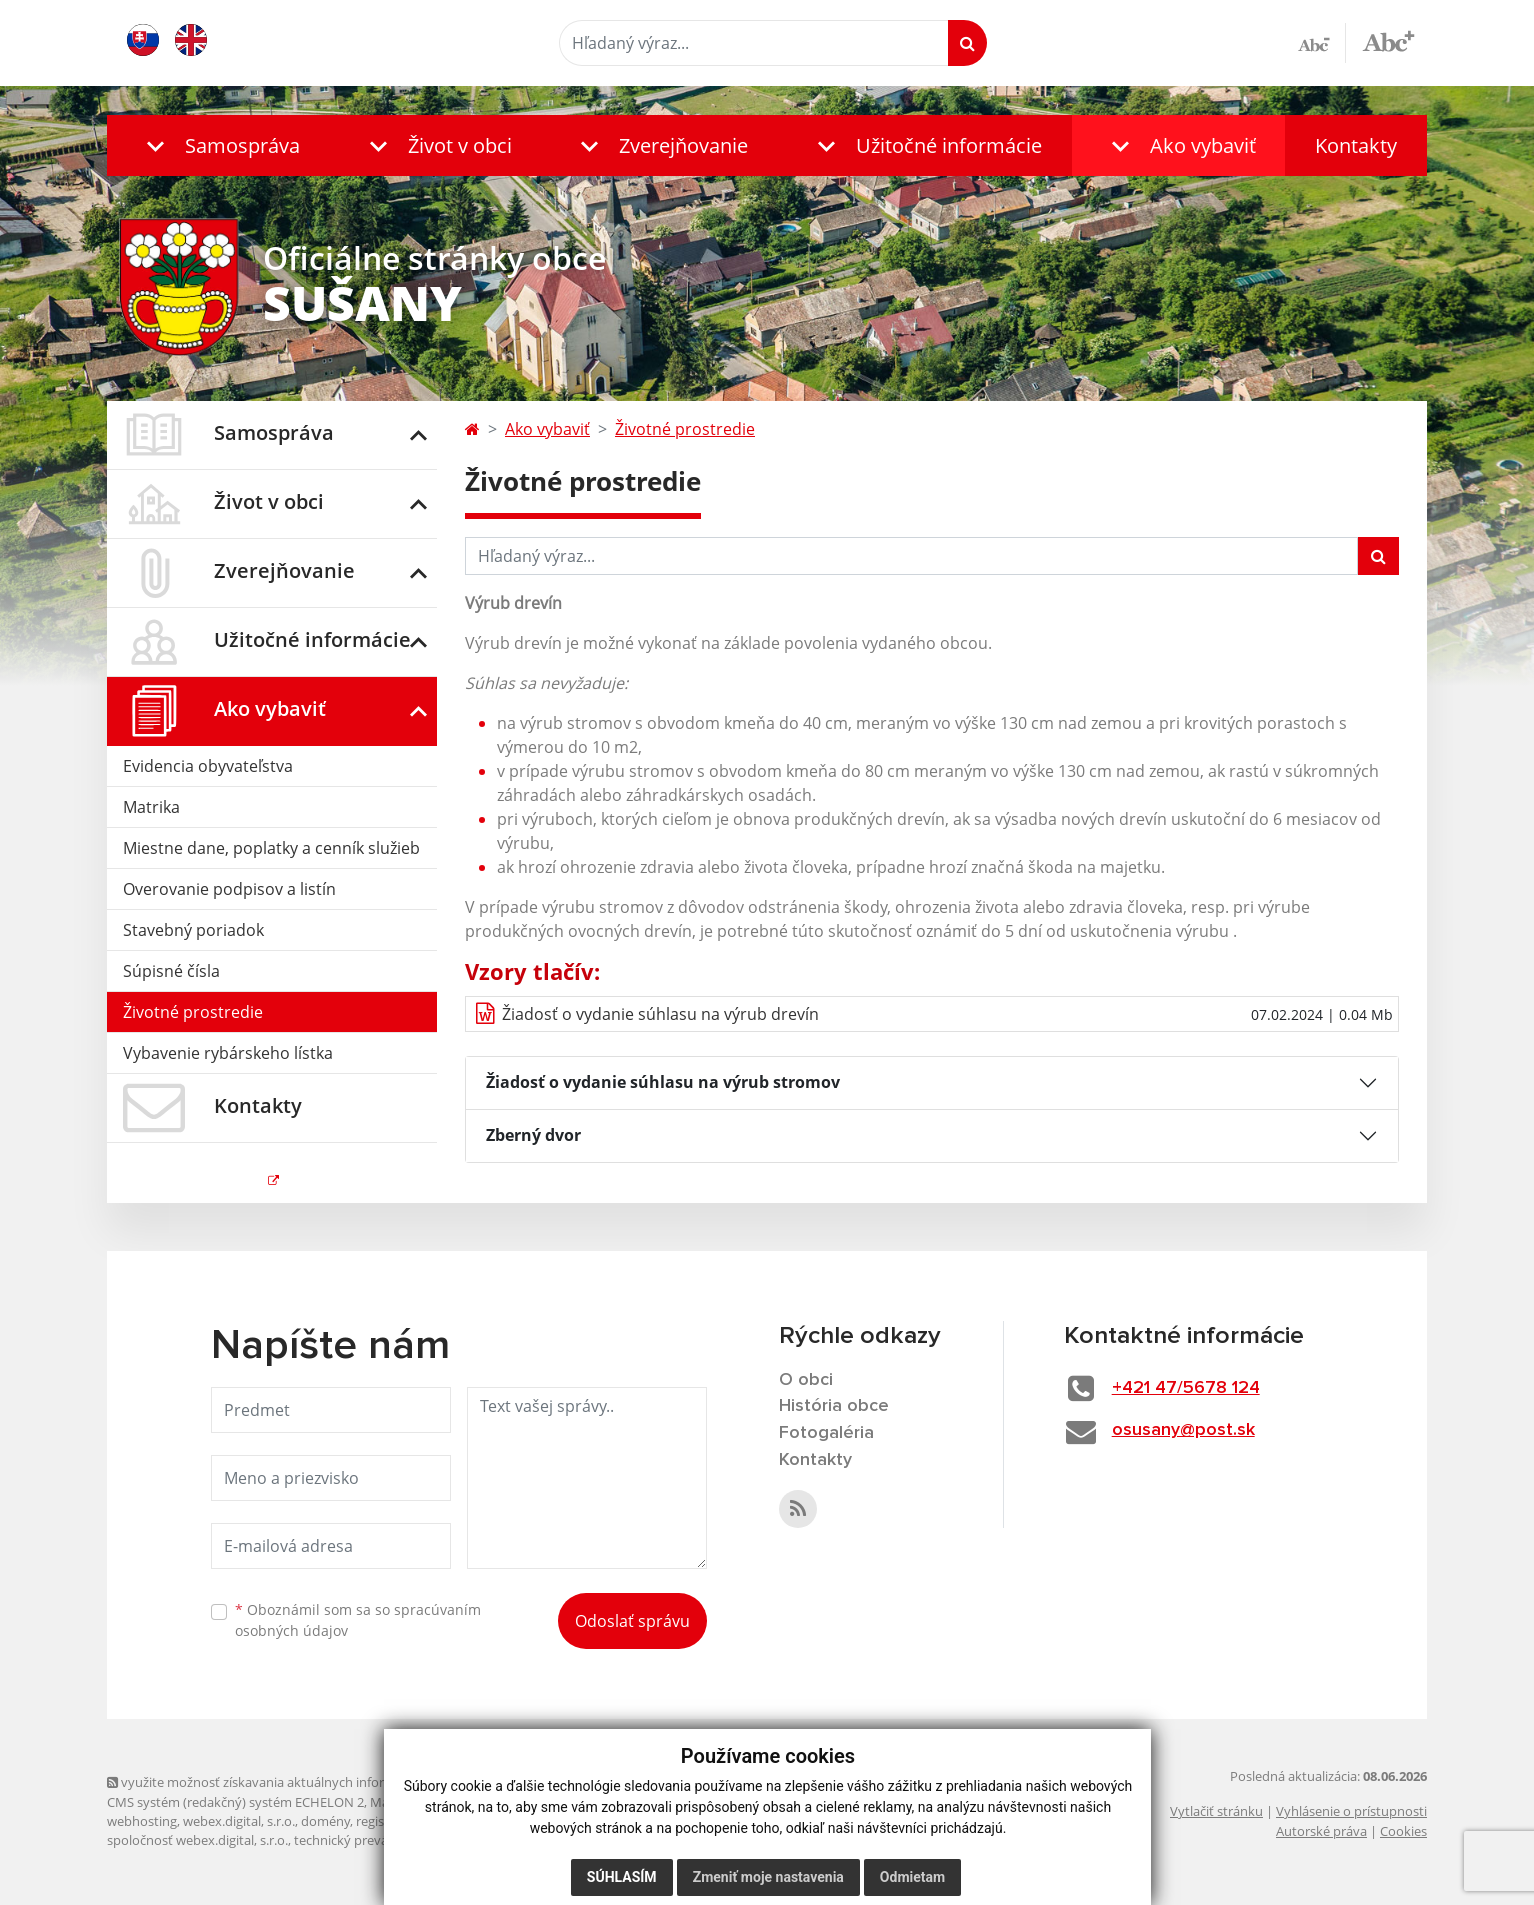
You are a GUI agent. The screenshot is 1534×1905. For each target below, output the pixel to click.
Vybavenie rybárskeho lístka (228, 1053)
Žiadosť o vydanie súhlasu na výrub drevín (660, 1014)
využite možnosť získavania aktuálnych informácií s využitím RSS (305, 1782)
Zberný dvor (533, 1135)
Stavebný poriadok (193, 930)
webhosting (142, 1821)
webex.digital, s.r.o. (239, 1821)
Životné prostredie (193, 1012)
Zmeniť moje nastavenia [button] (767, 1877)
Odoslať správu (632, 1621)
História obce (834, 1406)
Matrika (151, 807)
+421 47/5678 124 (1186, 1388)
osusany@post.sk (1183, 1430)
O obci (806, 1380)
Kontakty (1356, 145)
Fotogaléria (826, 1433)
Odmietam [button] (911, 1877)
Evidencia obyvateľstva (208, 766)
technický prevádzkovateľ (370, 1840)
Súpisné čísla (171, 971)
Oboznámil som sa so (358, 1620)
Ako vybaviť (547, 429)
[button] (218, 145)
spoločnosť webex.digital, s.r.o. (197, 1840)
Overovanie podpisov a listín (229, 889)
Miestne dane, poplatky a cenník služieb (271, 848)
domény (325, 1821)
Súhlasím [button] (621, 1877)
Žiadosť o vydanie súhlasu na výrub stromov (663, 1082)
